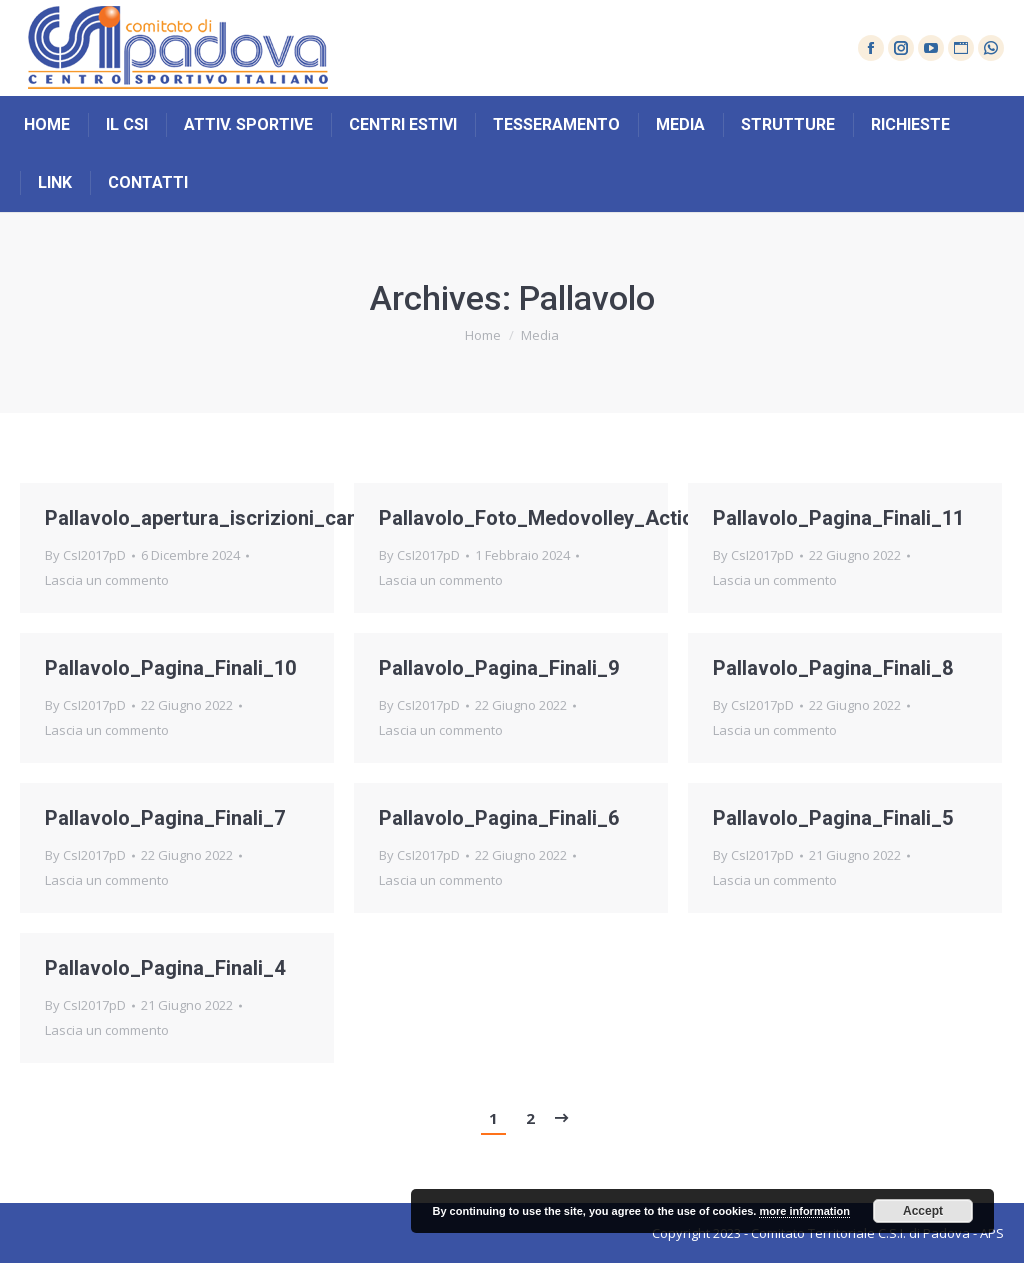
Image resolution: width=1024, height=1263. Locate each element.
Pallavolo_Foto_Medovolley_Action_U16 (565, 518)
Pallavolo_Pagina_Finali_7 (165, 818)
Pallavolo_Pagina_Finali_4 (165, 968)
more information (804, 1211)
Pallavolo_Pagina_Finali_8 (833, 668)
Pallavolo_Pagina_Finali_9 (499, 668)
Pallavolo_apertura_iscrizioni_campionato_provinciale (295, 518)
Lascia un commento (107, 580)
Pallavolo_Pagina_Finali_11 (838, 518)
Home (483, 335)
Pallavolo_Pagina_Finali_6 (499, 818)
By (85, 555)
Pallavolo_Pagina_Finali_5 (833, 818)
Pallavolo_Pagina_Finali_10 (170, 668)
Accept (923, 1211)
